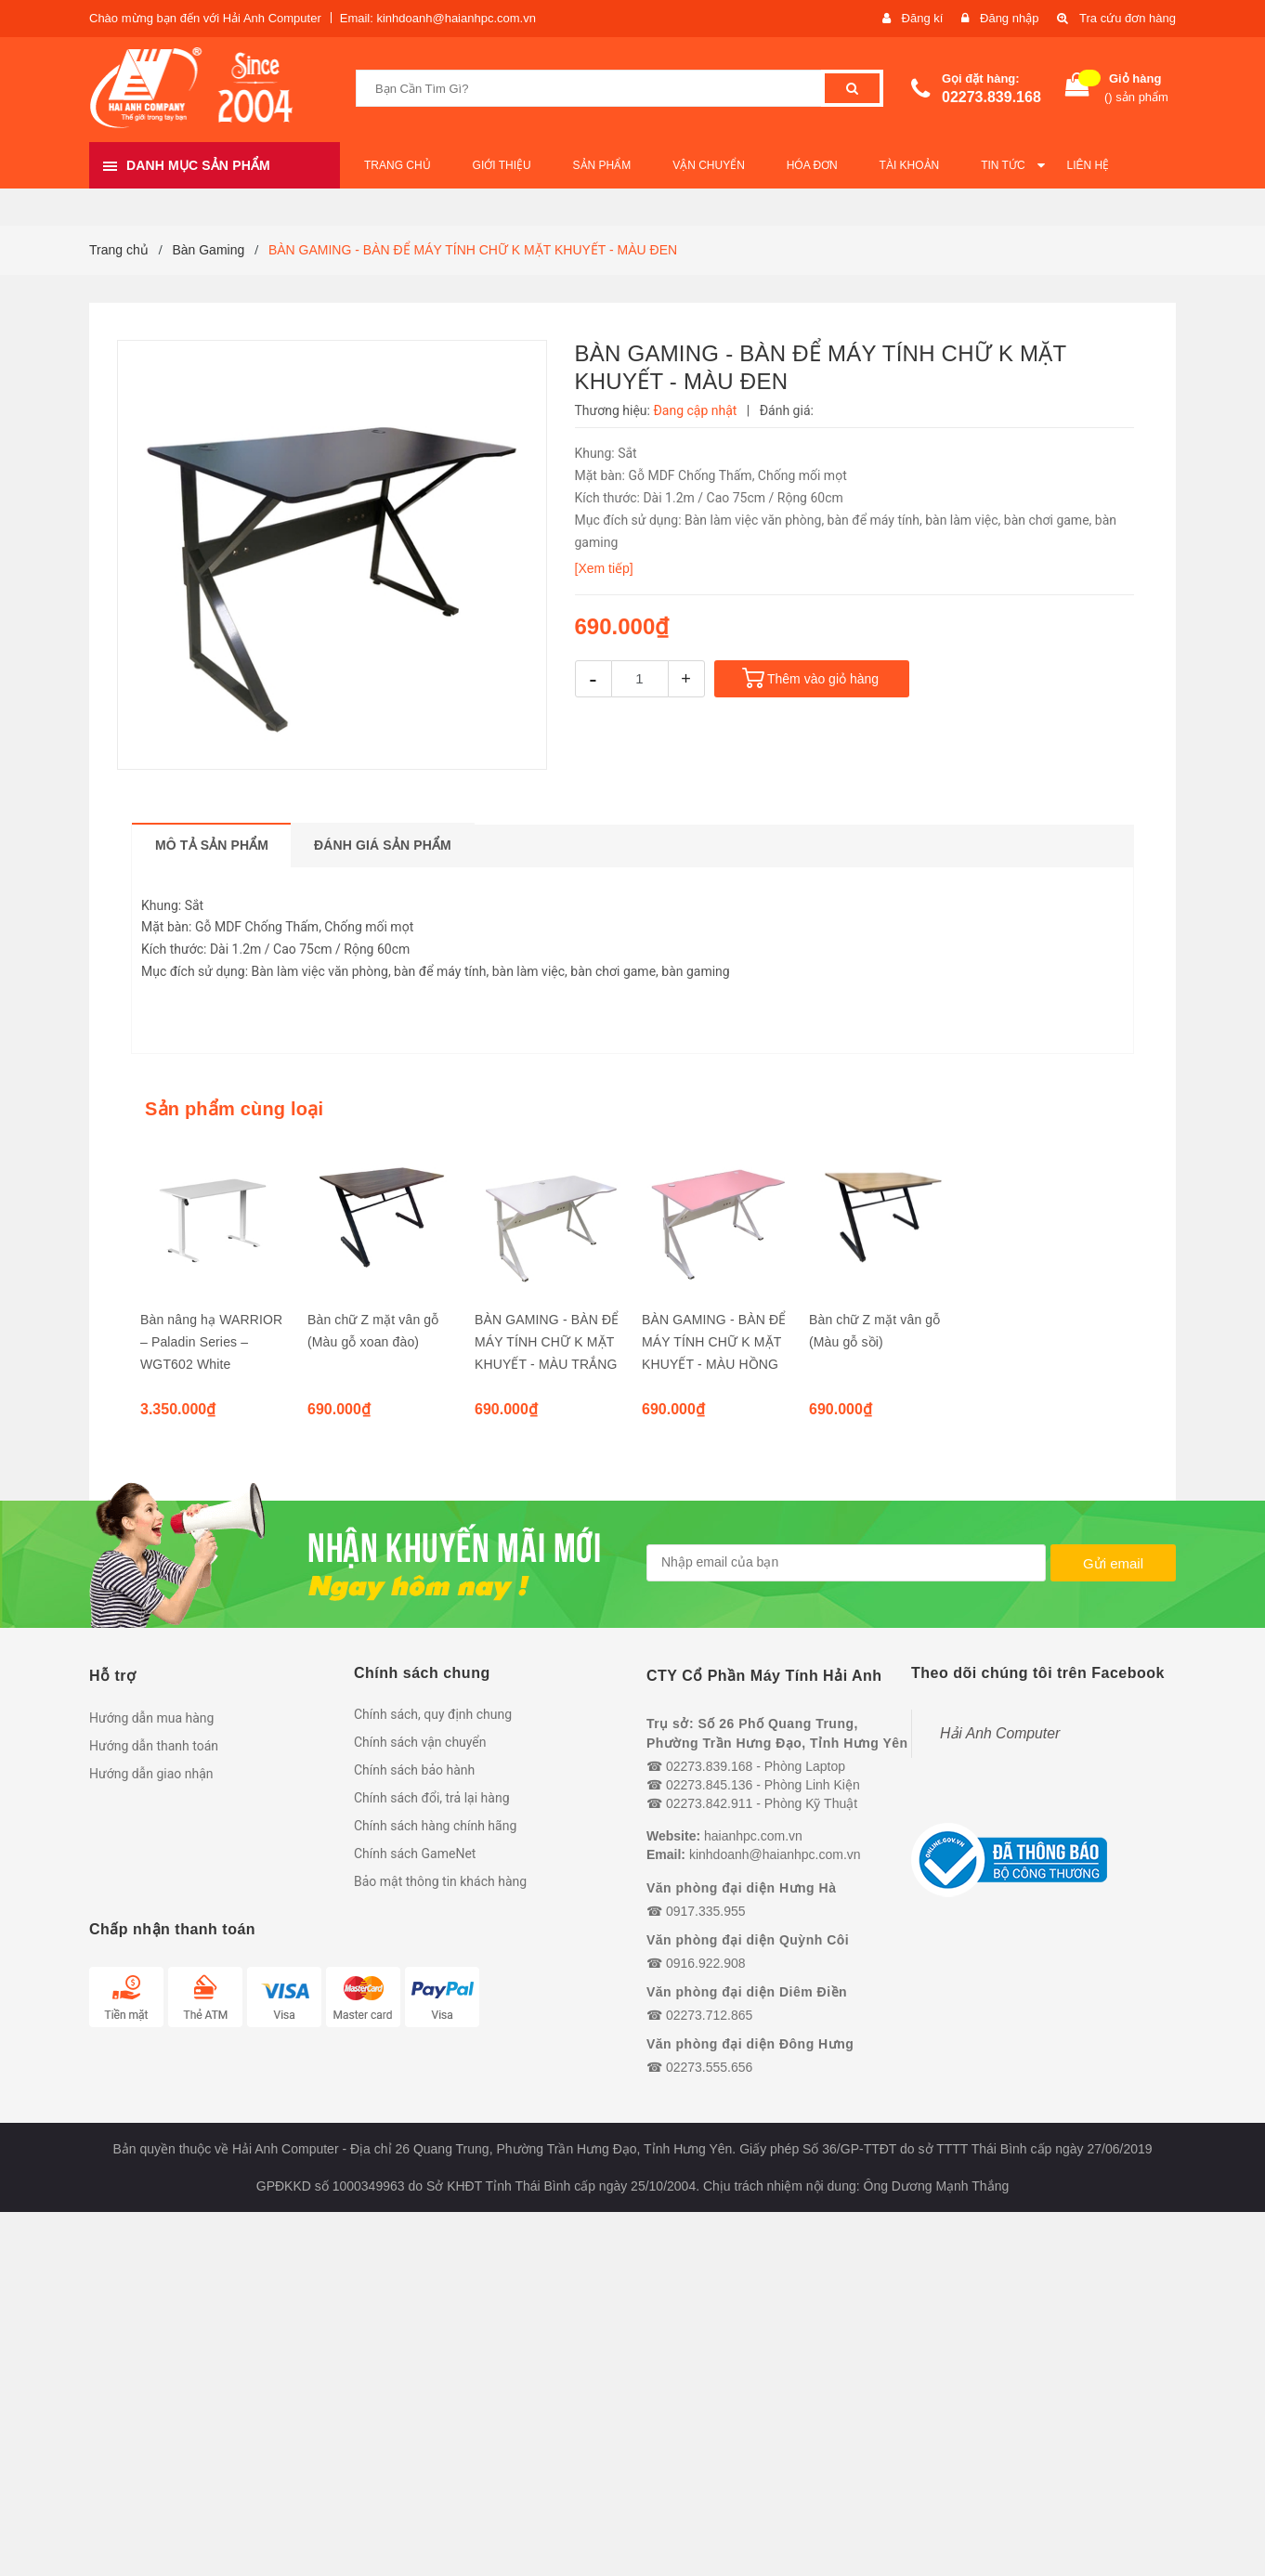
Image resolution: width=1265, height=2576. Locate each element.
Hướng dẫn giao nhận (151, 1773)
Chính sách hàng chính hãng (435, 1825)
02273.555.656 (709, 2067)
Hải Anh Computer (1000, 1733)
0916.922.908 (706, 1963)
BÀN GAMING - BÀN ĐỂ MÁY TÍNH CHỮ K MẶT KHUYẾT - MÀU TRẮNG (547, 1342)
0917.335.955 (706, 1911)
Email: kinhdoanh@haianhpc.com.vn (438, 18)
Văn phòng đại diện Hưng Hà (741, 1887)
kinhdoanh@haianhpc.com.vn (775, 1854)
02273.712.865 (709, 2015)
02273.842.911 (709, 1803)
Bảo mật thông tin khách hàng (440, 1881)
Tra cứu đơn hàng (1127, 18)
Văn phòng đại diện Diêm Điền (746, 1991)
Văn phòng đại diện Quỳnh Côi (747, 1939)
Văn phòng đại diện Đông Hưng (750, 2043)
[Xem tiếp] (604, 568)
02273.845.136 (709, 1784)
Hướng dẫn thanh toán (153, 1745)
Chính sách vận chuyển (420, 1742)
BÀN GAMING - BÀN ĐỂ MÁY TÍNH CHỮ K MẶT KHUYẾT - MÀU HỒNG (714, 1342)
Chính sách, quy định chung (433, 1714)
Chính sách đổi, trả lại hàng (432, 1797)
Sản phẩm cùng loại (234, 1109)
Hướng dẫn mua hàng (151, 1718)
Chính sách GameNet (415, 1853)
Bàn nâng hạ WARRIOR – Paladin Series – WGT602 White (211, 1342)
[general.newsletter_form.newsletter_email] (846, 1562)
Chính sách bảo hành (414, 1770)
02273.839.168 (991, 97)
